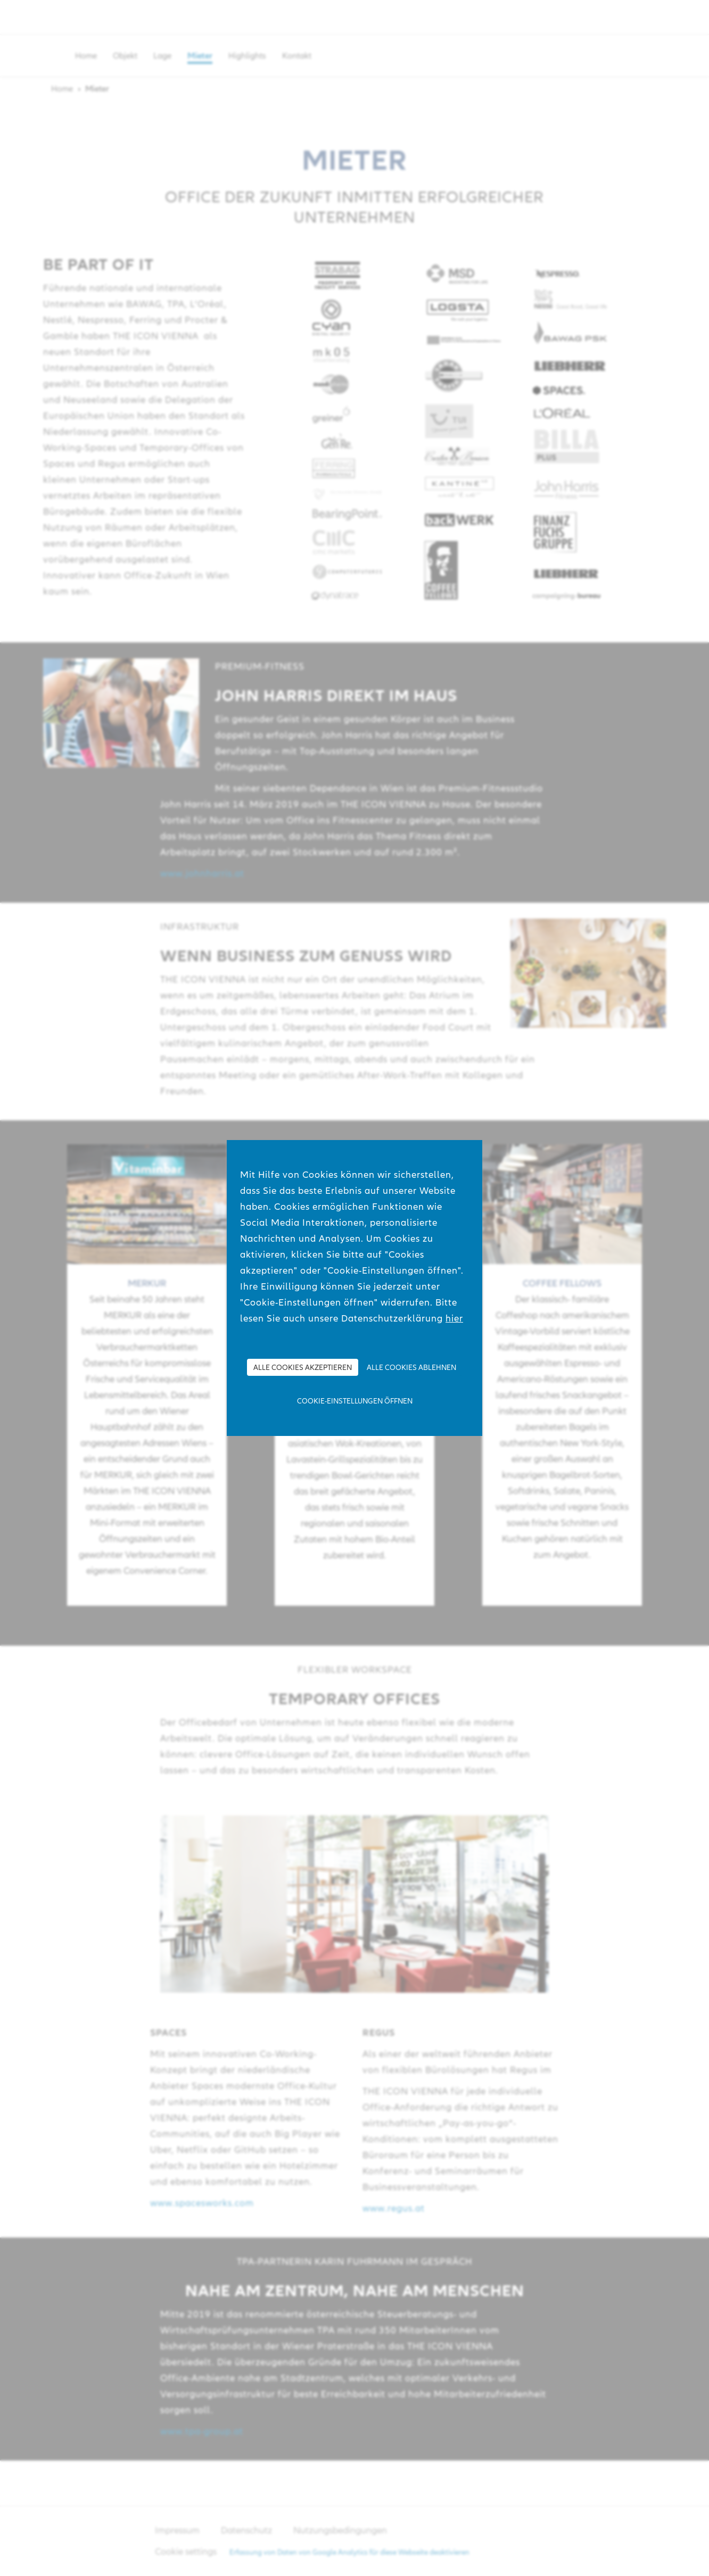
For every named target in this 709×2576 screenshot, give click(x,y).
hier (454, 1318)
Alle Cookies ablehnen (411, 1367)
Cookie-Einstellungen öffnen (355, 1401)
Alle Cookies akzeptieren (302, 1367)
